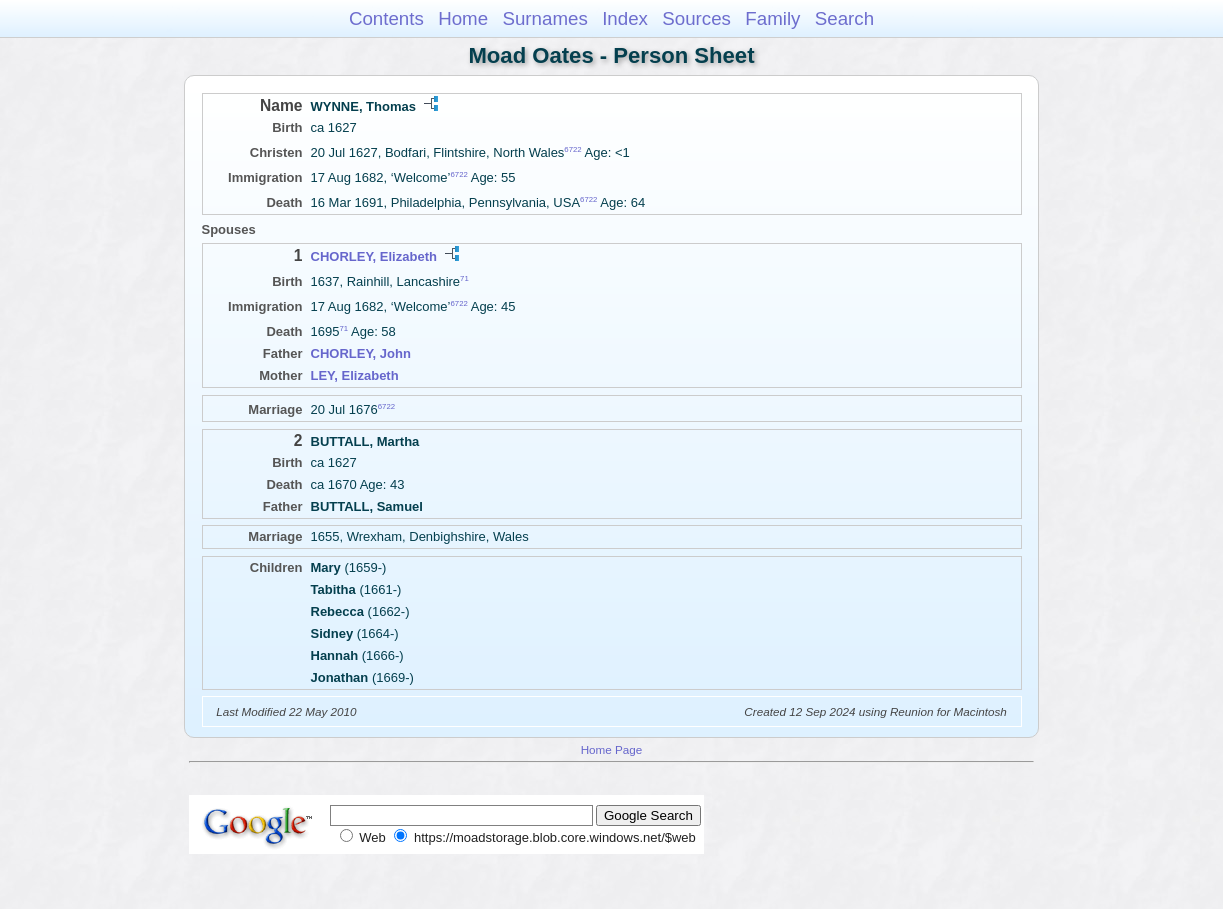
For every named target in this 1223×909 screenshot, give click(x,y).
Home (463, 18)
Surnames (544, 18)
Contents (386, 18)
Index (625, 18)
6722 (572, 149)
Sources (696, 18)
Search (844, 18)
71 (464, 277)
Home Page (612, 749)
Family (772, 18)
